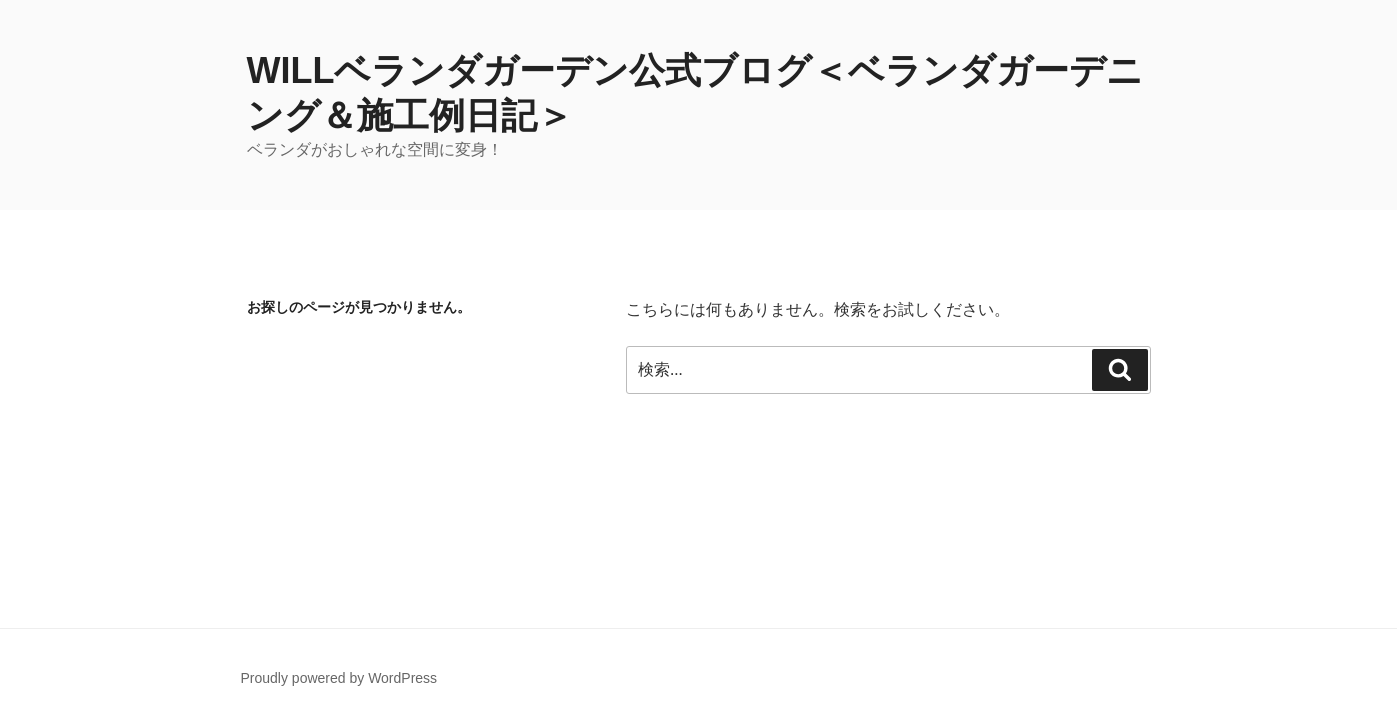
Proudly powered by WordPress (339, 678)
